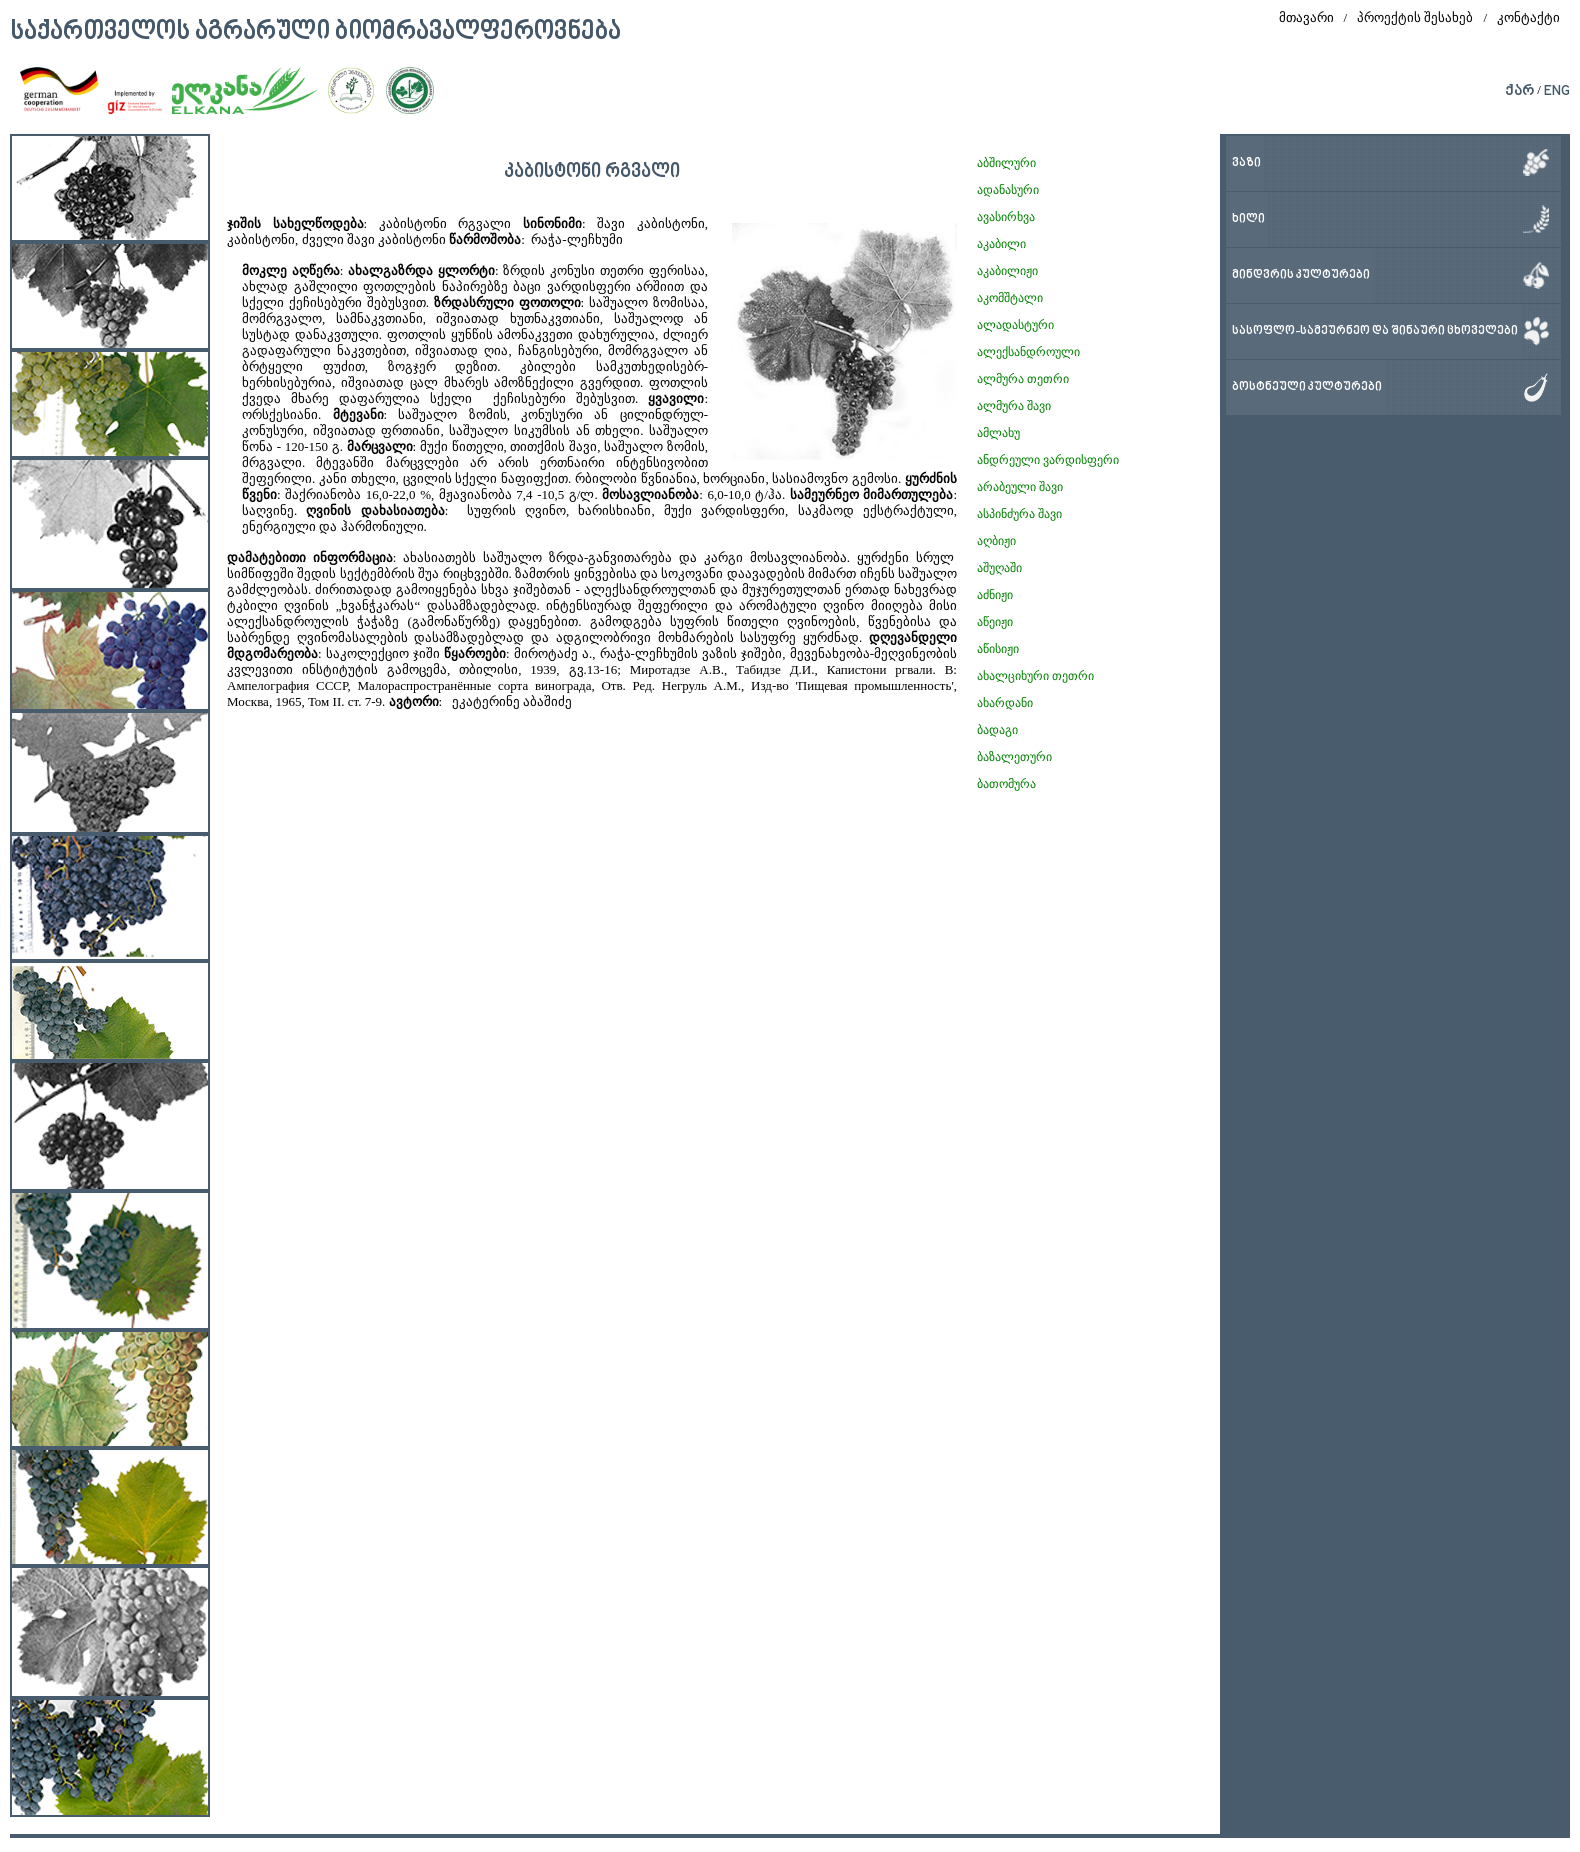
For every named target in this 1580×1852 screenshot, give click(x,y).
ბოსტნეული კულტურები (1307, 387)
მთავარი (1306, 17)
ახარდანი (1005, 703)
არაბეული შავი (1020, 487)
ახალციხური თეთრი (1035, 676)
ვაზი (1246, 163)
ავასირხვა (1006, 217)
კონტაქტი (1528, 17)
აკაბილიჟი (1007, 271)
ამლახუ (998, 433)
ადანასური (1008, 190)
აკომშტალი (1010, 298)
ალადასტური (1015, 325)
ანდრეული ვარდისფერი (1048, 460)
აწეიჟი (995, 622)
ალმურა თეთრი (1023, 379)
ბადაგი (997, 730)
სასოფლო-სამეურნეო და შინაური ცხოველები (1375, 331)
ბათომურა (1006, 784)
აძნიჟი (995, 595)
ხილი (1248, 219)
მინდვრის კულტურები (1301, 275)
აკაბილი (1001, 244)
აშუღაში (999, 568)
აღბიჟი (996, 541)
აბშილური (1006, 163)
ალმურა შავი (1014, 406)
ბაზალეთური (1014, 757)
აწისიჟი (998, 649)
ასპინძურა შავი (1019, 514)
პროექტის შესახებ (1415, 17)
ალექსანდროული (1028, 352)
